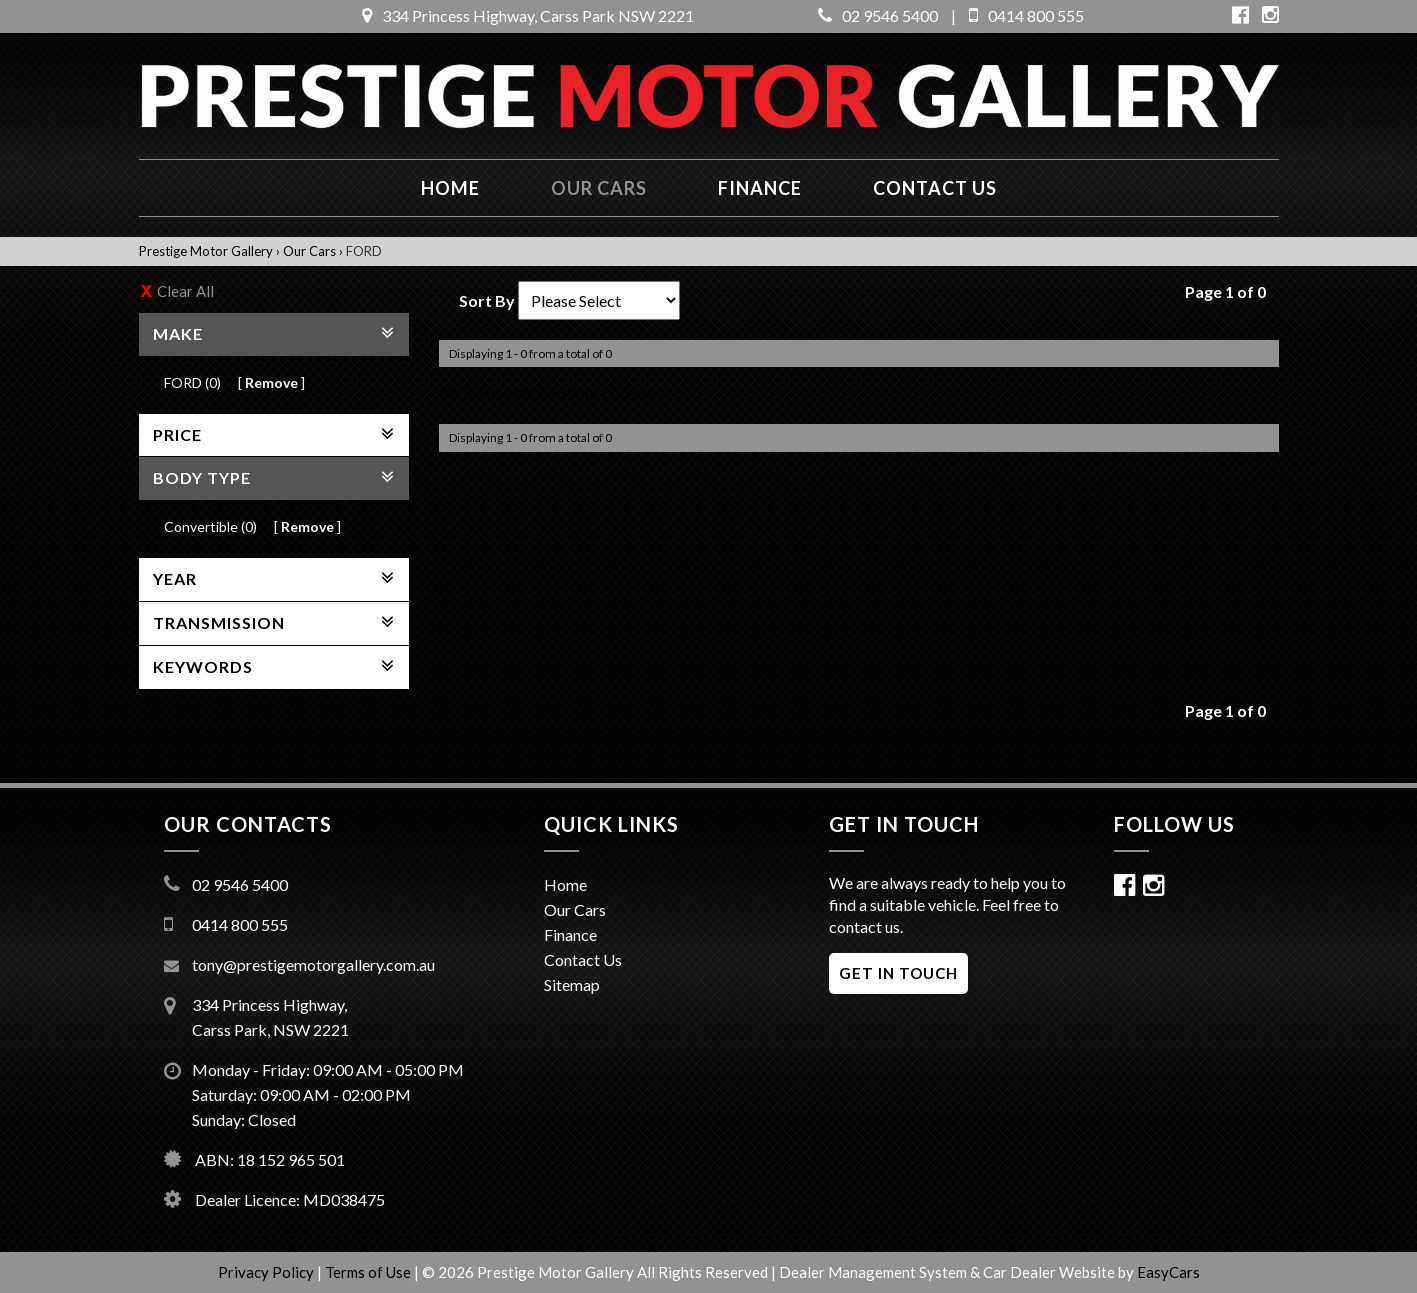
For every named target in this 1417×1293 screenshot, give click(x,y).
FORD (364, 251)
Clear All (185, 291)
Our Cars (599, 188)
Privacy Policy (267, 1272)
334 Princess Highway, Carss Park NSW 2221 (528, 15)
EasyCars (1168, 1272)
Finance (760, 188)
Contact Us (583, 959)
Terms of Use (369, 1272)
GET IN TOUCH (898, 973)
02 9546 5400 (878, 15)
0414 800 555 (1026, 15)
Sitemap (572, 984)
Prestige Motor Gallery (206, 251)
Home (450, 188)
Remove (271, 382)
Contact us (935, 188)
